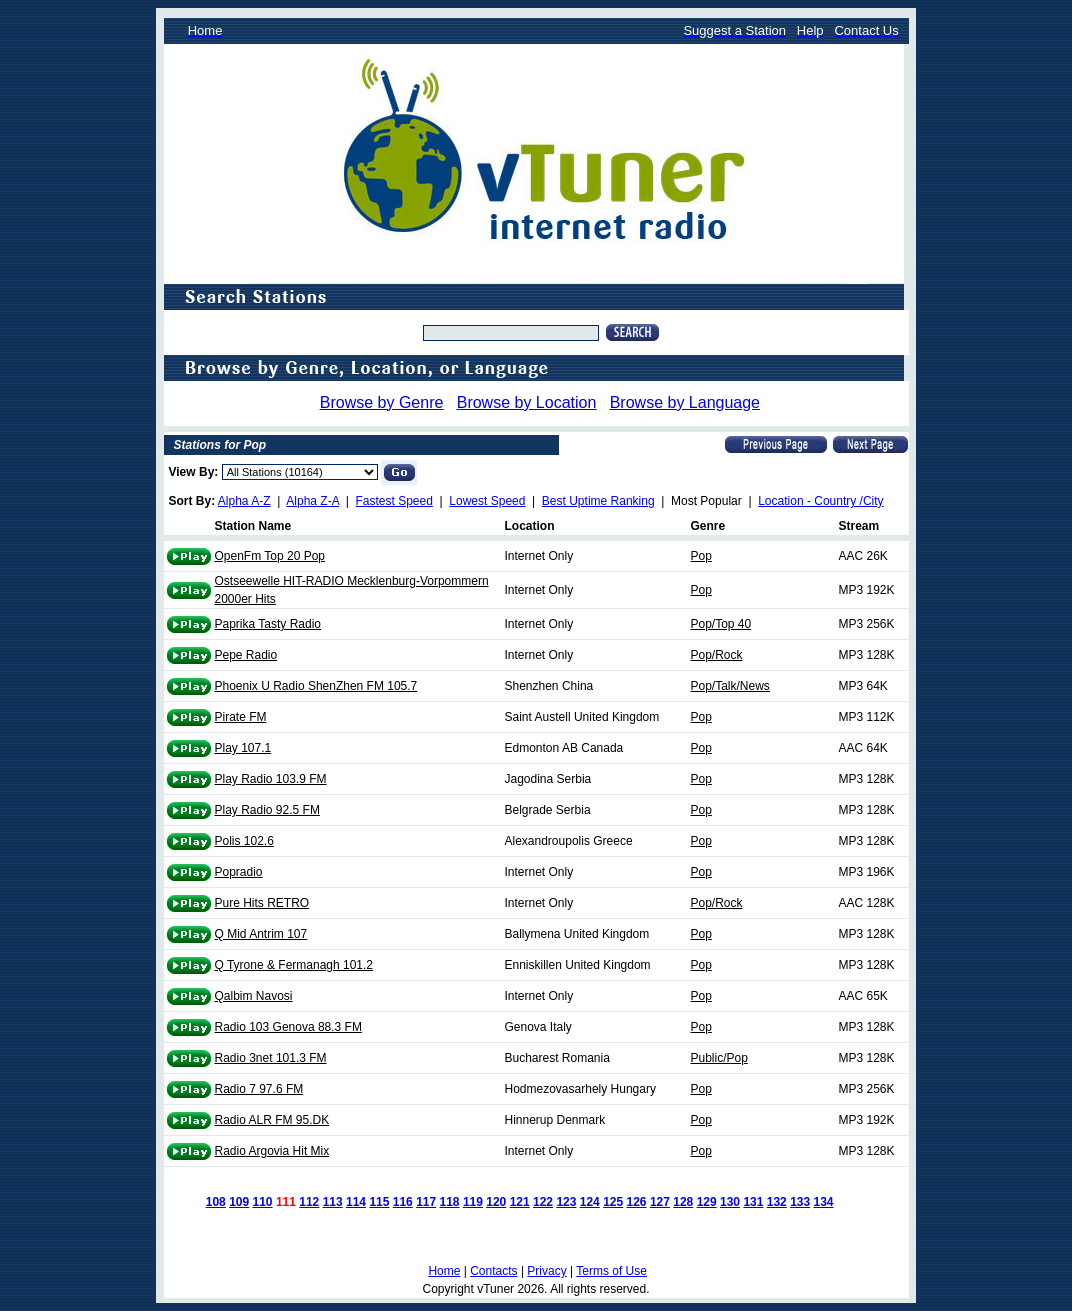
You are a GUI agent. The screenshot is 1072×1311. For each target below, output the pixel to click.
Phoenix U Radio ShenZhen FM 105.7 (316, 686)
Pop (701, 556)
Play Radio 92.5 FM (267, 810)
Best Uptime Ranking (598, 501)
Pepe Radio (246, 655)
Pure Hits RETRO (262, 903)
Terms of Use (611, 1271)
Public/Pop (719, 1058)
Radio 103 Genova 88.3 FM (288, 1027)
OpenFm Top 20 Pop (270, 556)
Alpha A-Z (244, 501)
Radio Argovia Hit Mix (272, 1151)
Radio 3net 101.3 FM (271, 1058)
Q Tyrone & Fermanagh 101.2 (294, 965)
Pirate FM (241, 717)
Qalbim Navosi (254, 996)
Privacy (546, 1271)
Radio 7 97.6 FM (259, 1089)
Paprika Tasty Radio (268, 624)
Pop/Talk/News (730, 686)
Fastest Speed (394, 501)
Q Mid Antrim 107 (261, 934)
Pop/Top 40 (721, 624)
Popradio (239, 872)
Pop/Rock (717, 655)
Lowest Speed (487, 501)
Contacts (493, 1271)
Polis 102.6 (244, 841)
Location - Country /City (820, 501)
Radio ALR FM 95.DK (272, 1120)
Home (444, 1271)
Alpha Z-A (312, 501)
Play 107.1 (243, 748)
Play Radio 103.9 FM (271, 779)
